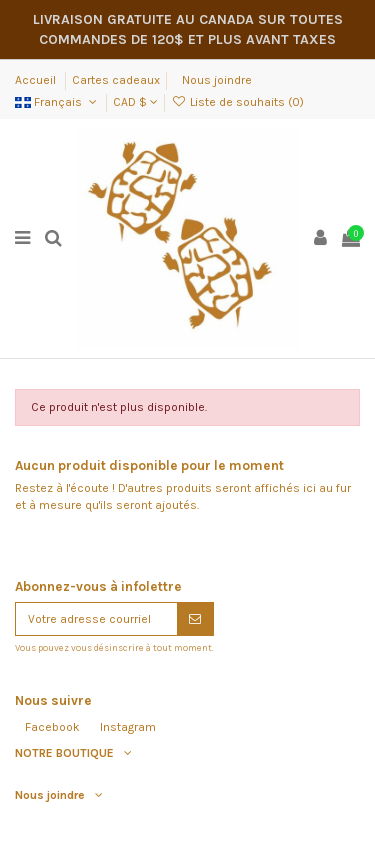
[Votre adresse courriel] (96, 619)
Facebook (52, 727)
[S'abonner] (195, 619)
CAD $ (135, 102)
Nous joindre (217, 80)
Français (57, 102)
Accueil (37, 80)
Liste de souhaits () (237, 102)
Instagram (128, 727)
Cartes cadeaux (116, 80)
